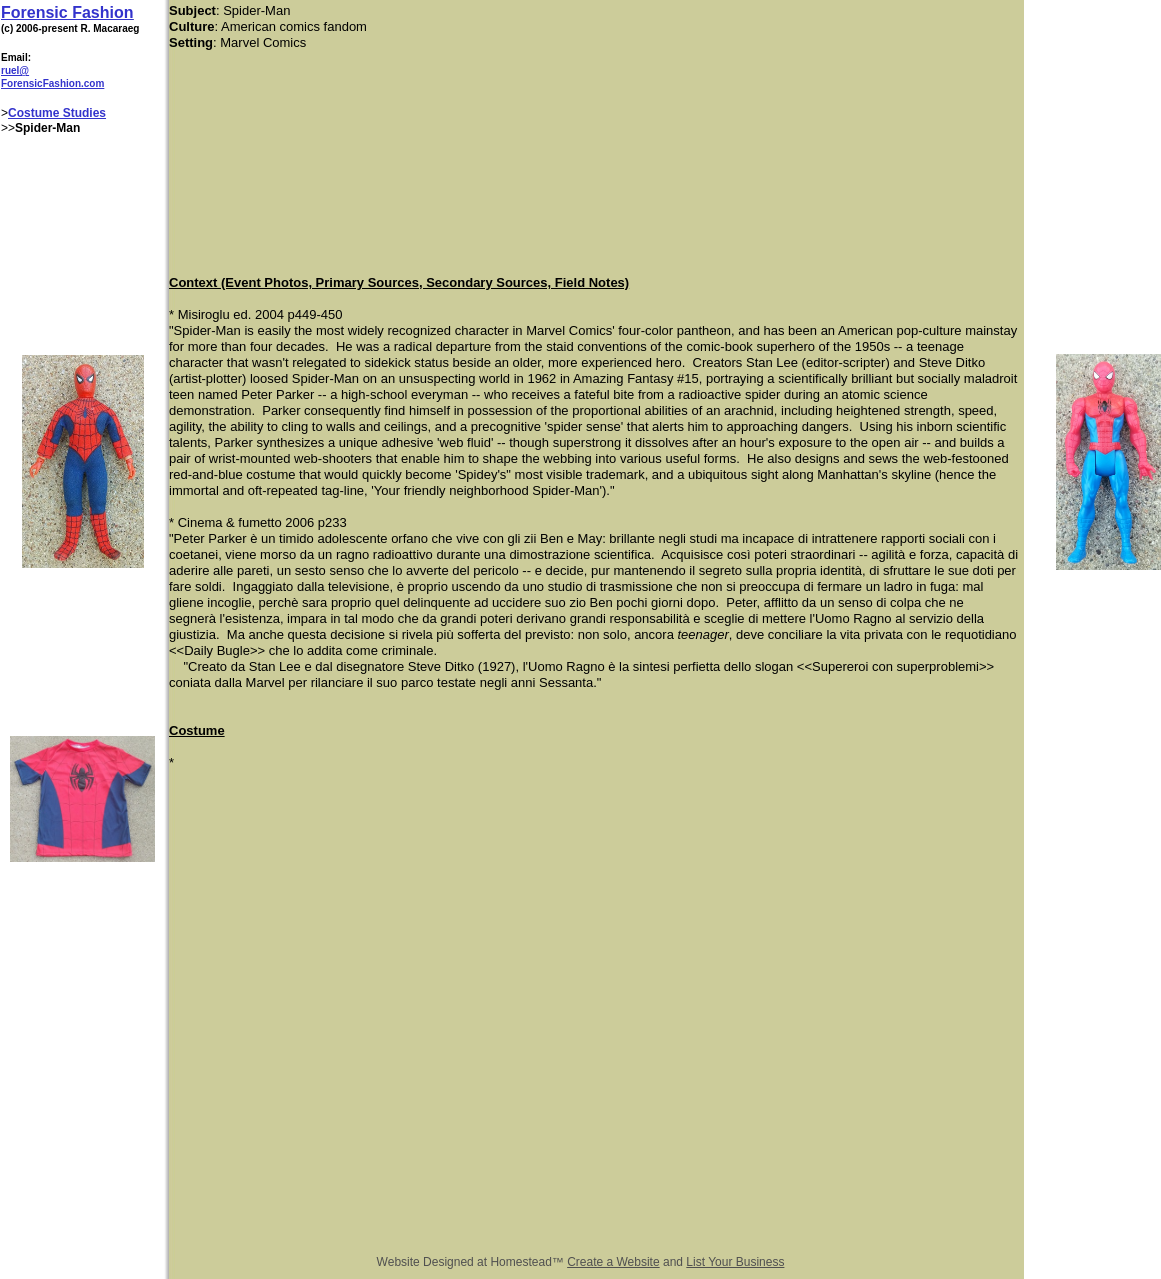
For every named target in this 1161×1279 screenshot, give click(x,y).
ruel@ (15, 70)
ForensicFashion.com (52, 83)
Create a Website (613, 1262)
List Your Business (735, 1262)
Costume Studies (57, 113)
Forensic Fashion (67, 12)
